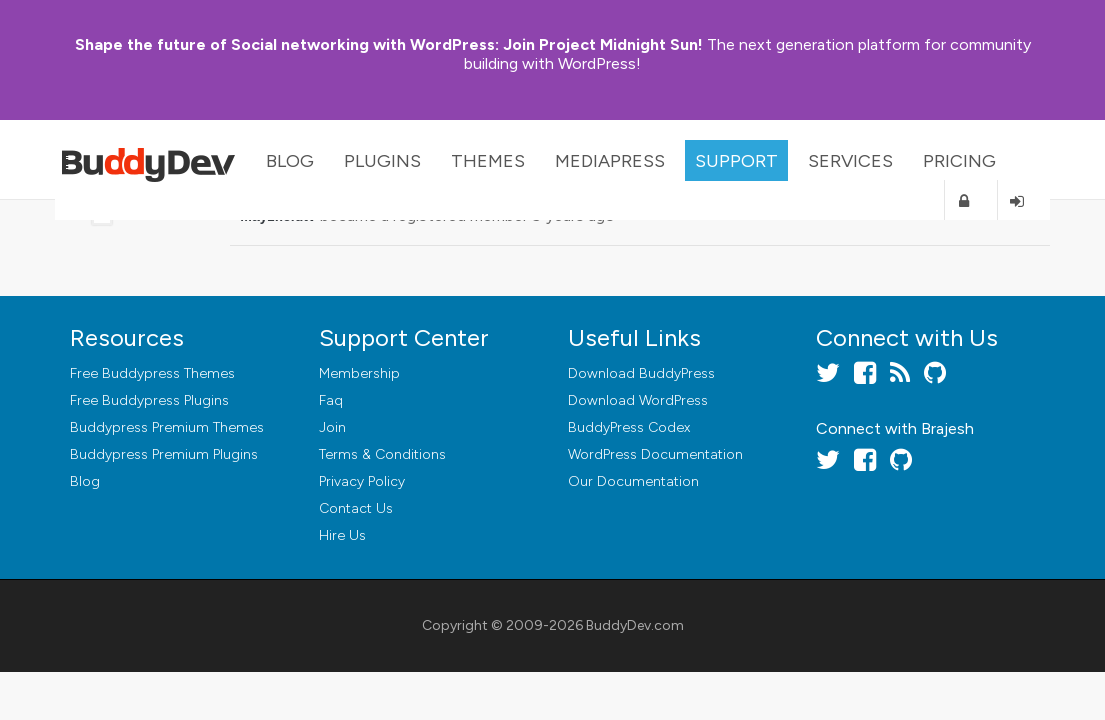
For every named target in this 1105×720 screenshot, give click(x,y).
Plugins (382, 161)
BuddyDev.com (635, 625)
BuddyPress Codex (629, 427)
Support (736, 161)
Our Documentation (633, 481)
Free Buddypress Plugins (149, 400)
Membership (359, 373)
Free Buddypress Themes (152, 373)
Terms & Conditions (382, 454)
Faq (331, 400)
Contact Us (356, 508)
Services (850, 161)
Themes (488, 161)
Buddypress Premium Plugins (164, 454)
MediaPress (610, 161)
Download (641, 373)
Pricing (959, 161)
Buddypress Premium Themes (167, 427)
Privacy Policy (362, 481)
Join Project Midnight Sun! (389, 44)
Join (332, 427)
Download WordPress (638, 400)
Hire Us (342, 535)
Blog (290, 161)
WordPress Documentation (655, 454)
